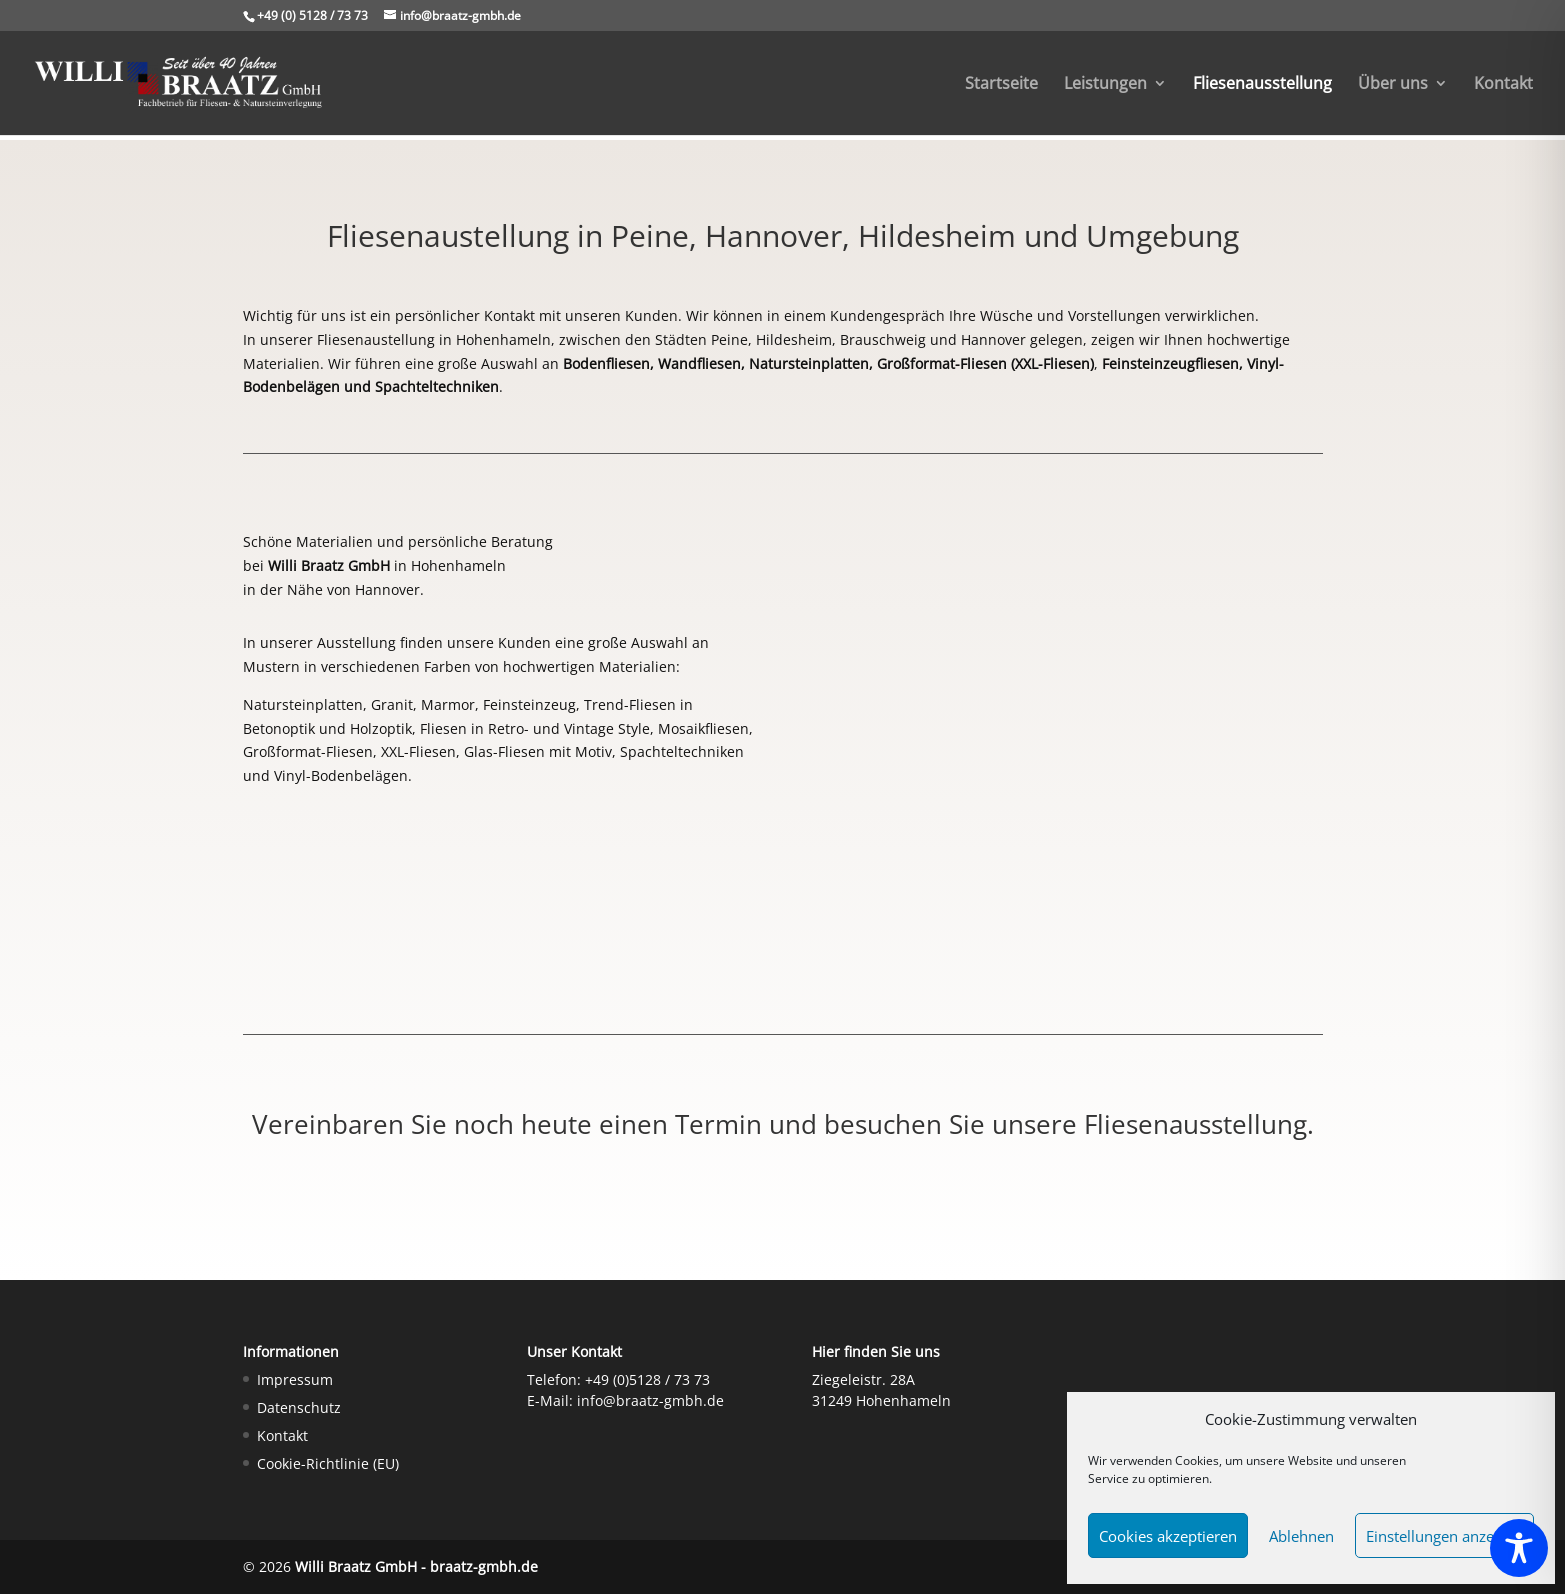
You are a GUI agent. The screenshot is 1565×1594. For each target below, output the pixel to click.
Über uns (1393, 85)
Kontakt (1503, 85)
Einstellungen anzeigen (1444, 1536)
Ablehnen (1301, 1536)
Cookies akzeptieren (1168, 1536)
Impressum (295, 1379)
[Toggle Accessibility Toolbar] (1519, 1548)
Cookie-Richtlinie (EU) (328, 1463)
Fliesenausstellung (1262, 85)
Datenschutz (299, 1407)
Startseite (1001, 85)
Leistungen (1105, 85)
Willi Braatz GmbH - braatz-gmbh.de (416, 1566)
